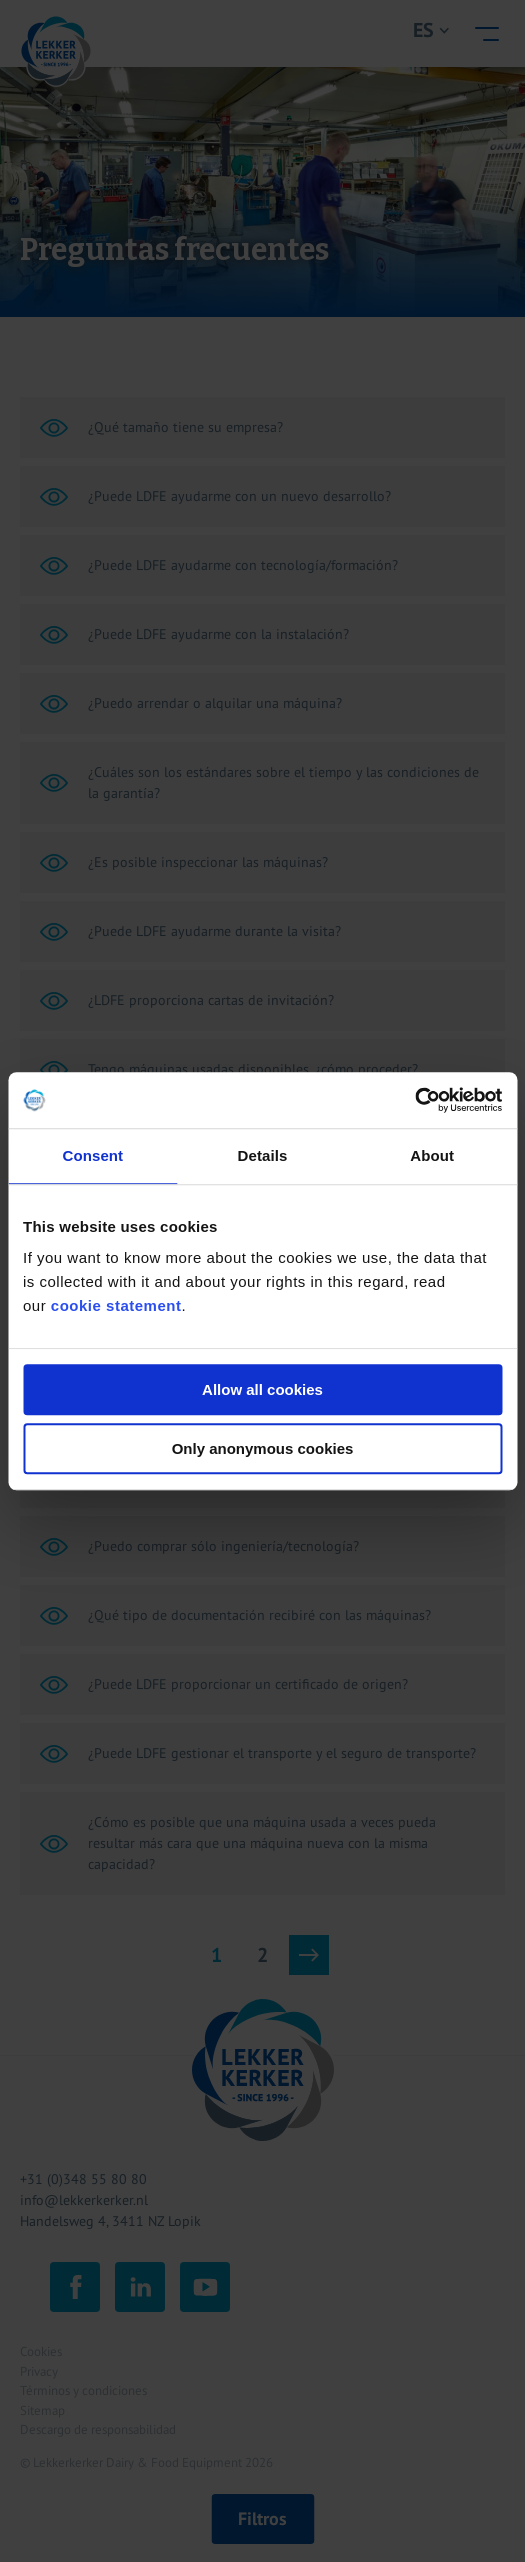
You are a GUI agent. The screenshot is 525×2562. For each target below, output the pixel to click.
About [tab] (432, 1155)
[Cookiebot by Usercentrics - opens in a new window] (414, 1100)
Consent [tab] (92, 1155)
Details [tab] (263, 1155)
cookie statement (116, 1305)
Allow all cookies (262, 1389)
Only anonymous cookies (263, 1448)
